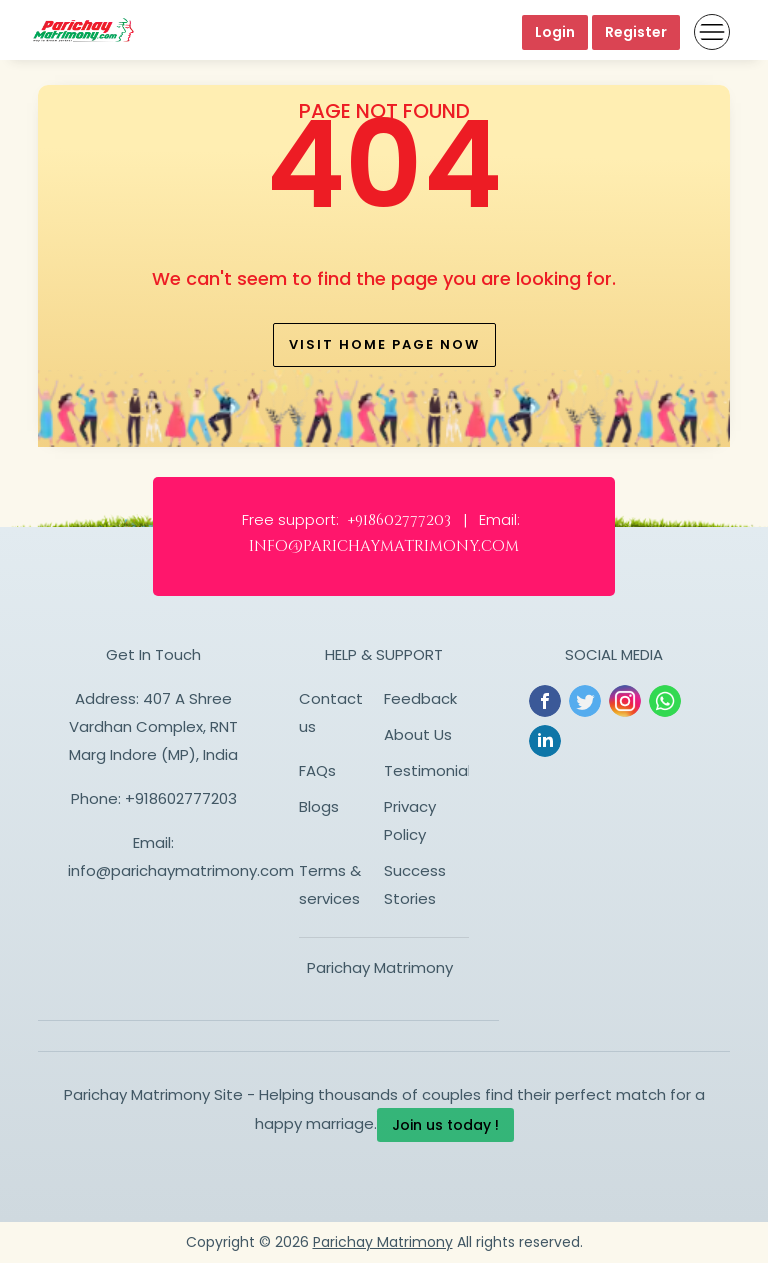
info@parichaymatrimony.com (181, 870)
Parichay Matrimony (380, 967)
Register (636, 32)
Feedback (420, 698)
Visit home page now (384, 344)
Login (555, 32)
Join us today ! (445, 1125)
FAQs (317, 770)
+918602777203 (181, 798)
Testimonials (431, 770)
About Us (418, 734)
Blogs (319, 806)
